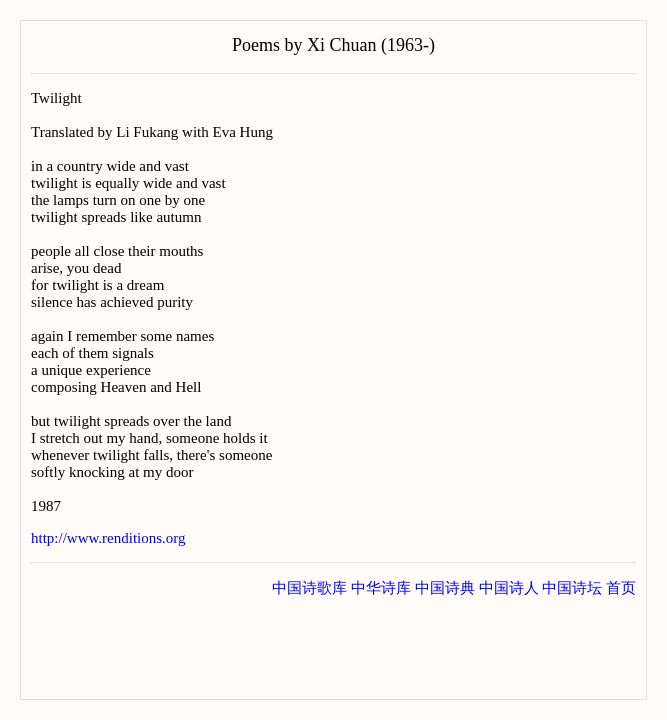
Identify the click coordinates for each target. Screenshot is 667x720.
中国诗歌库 (309, 588)
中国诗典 (445, 588)
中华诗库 (381, 588)
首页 (621, 588)
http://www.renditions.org (108, 538)
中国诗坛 (572, 588)
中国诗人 (509, 588)
